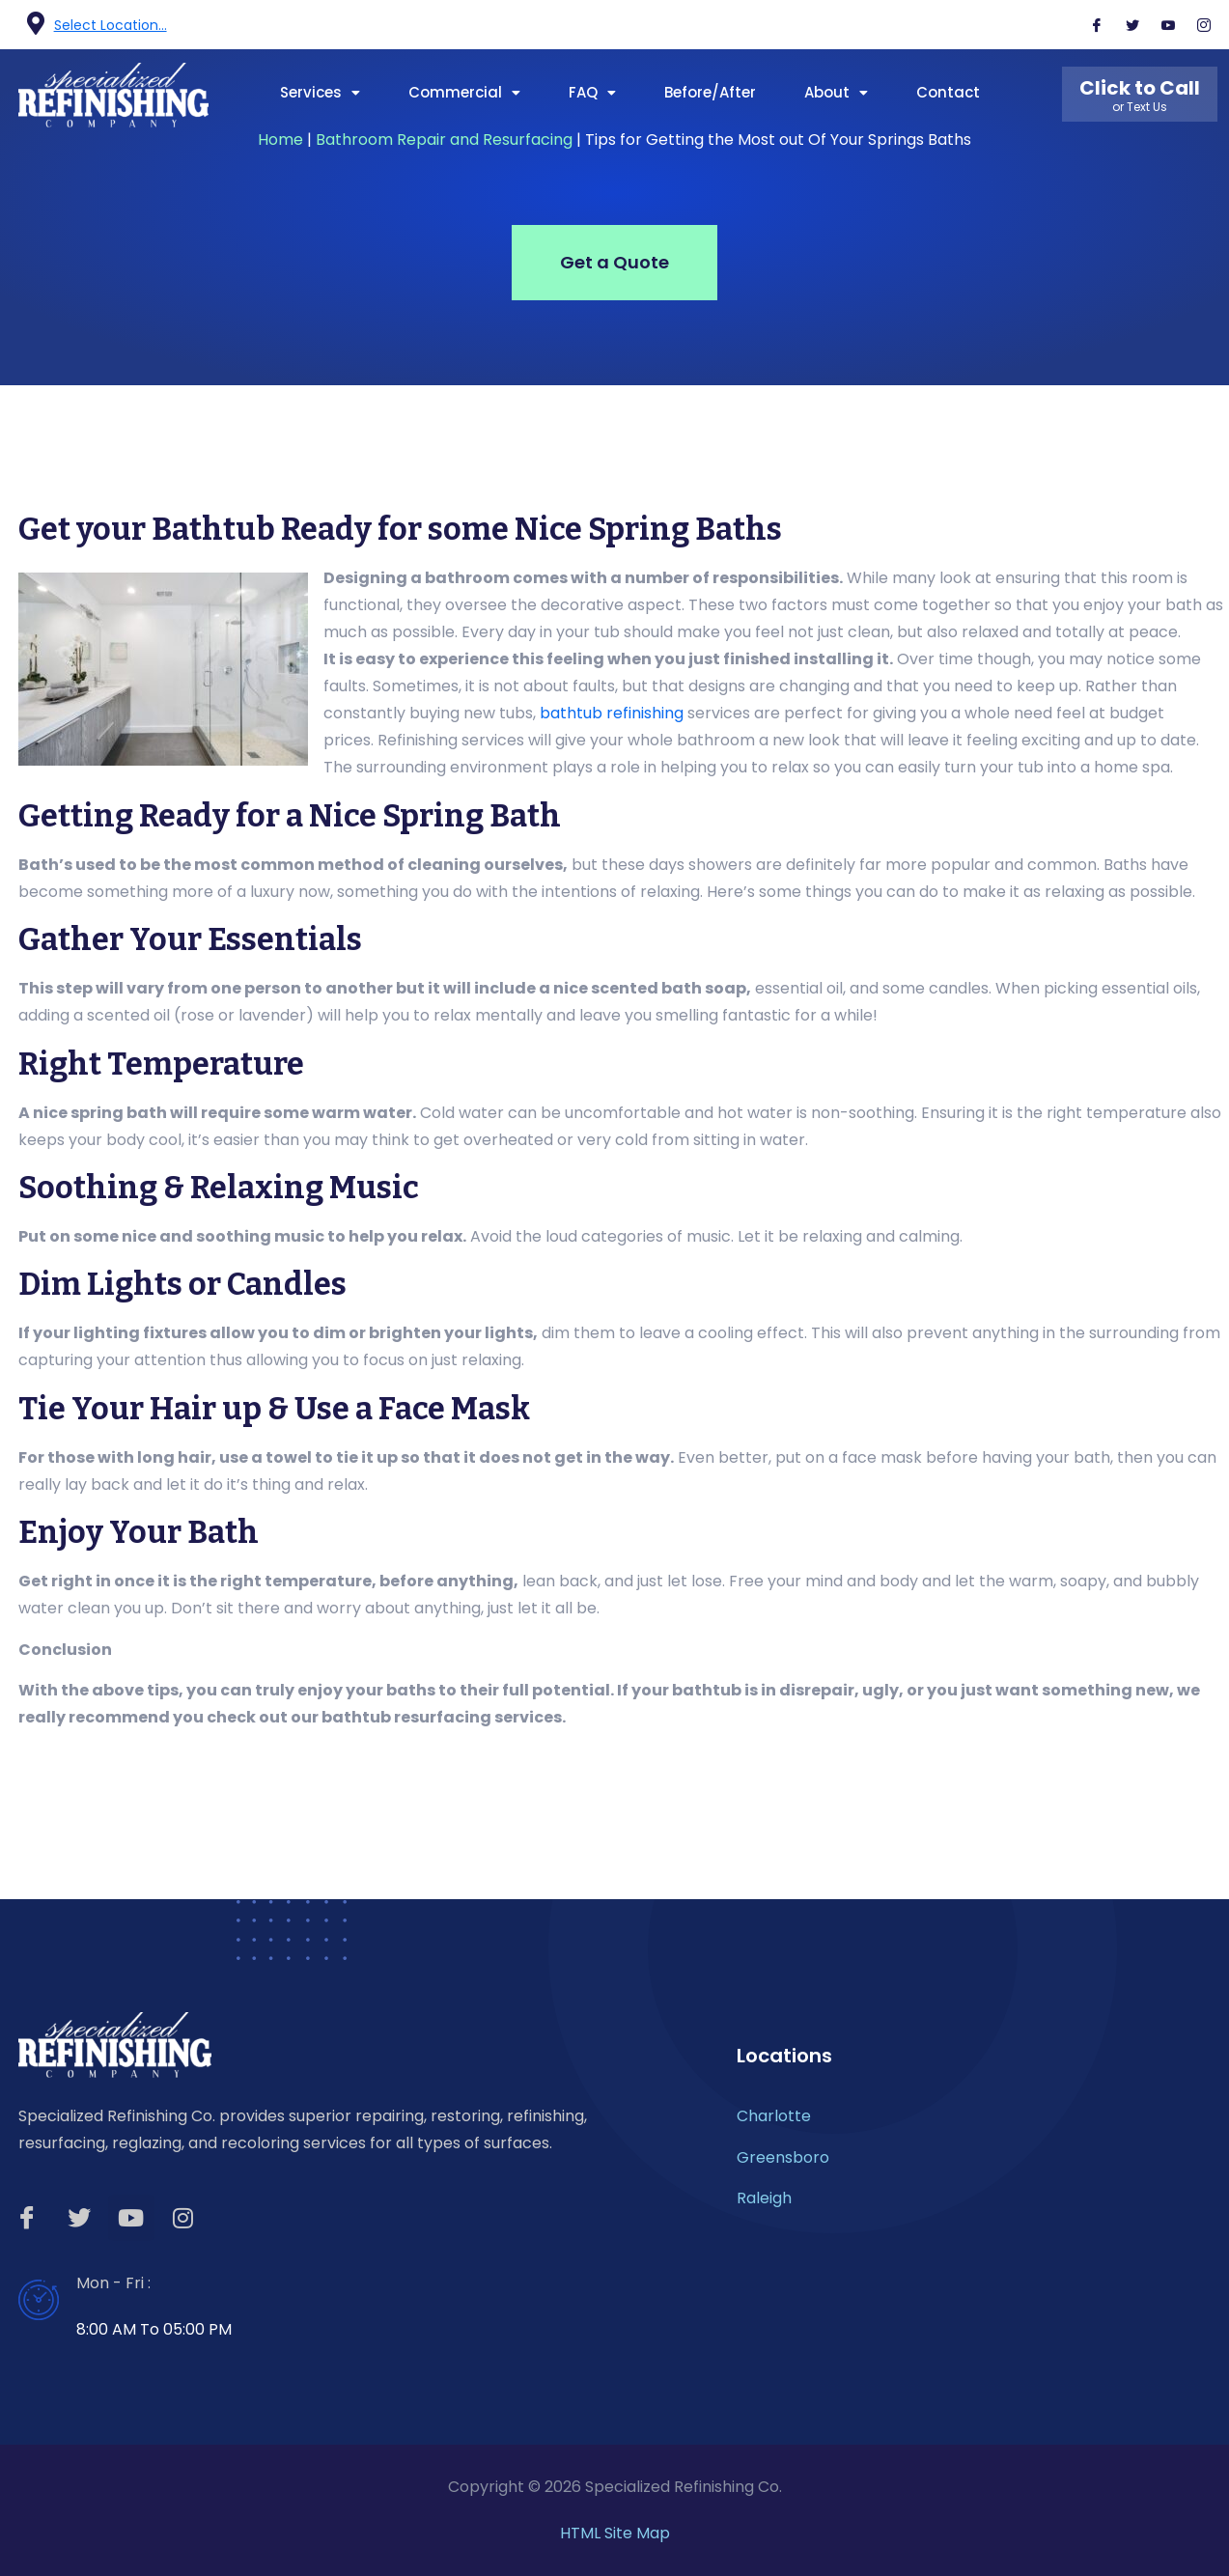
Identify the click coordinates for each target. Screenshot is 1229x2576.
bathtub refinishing (612, 713)
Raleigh (764, 2198)
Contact (948, 92)
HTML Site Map (615, 2533)
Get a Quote (614, 262)
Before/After (710, 92)
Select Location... (110, 25)
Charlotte (774, 2116)
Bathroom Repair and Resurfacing (444, 139)
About (836, 92)
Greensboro (783, 2157)
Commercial (464, 92)
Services (320, 92)
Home (280, 139)
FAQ (592, 92)
